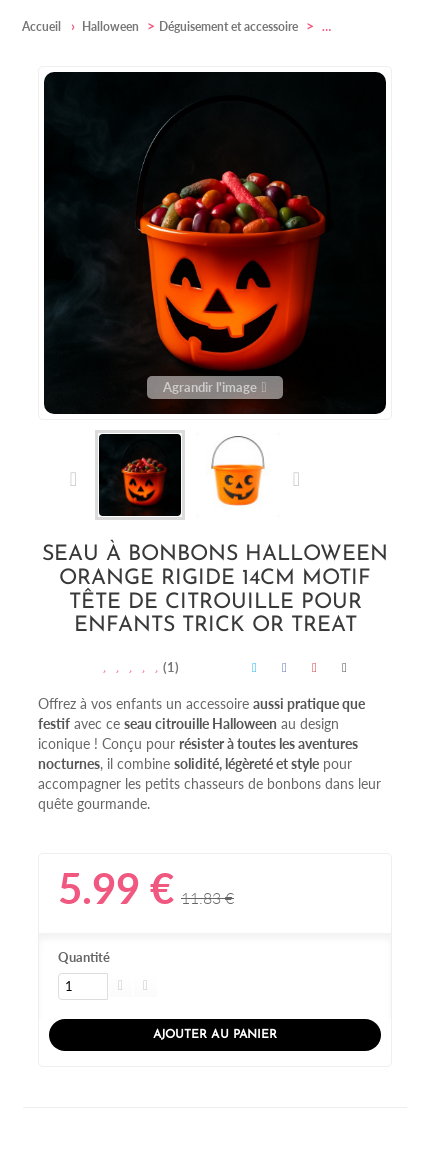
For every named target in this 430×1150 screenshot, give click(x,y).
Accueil (41, 26)
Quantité (84, 957)
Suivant (295, 479)
